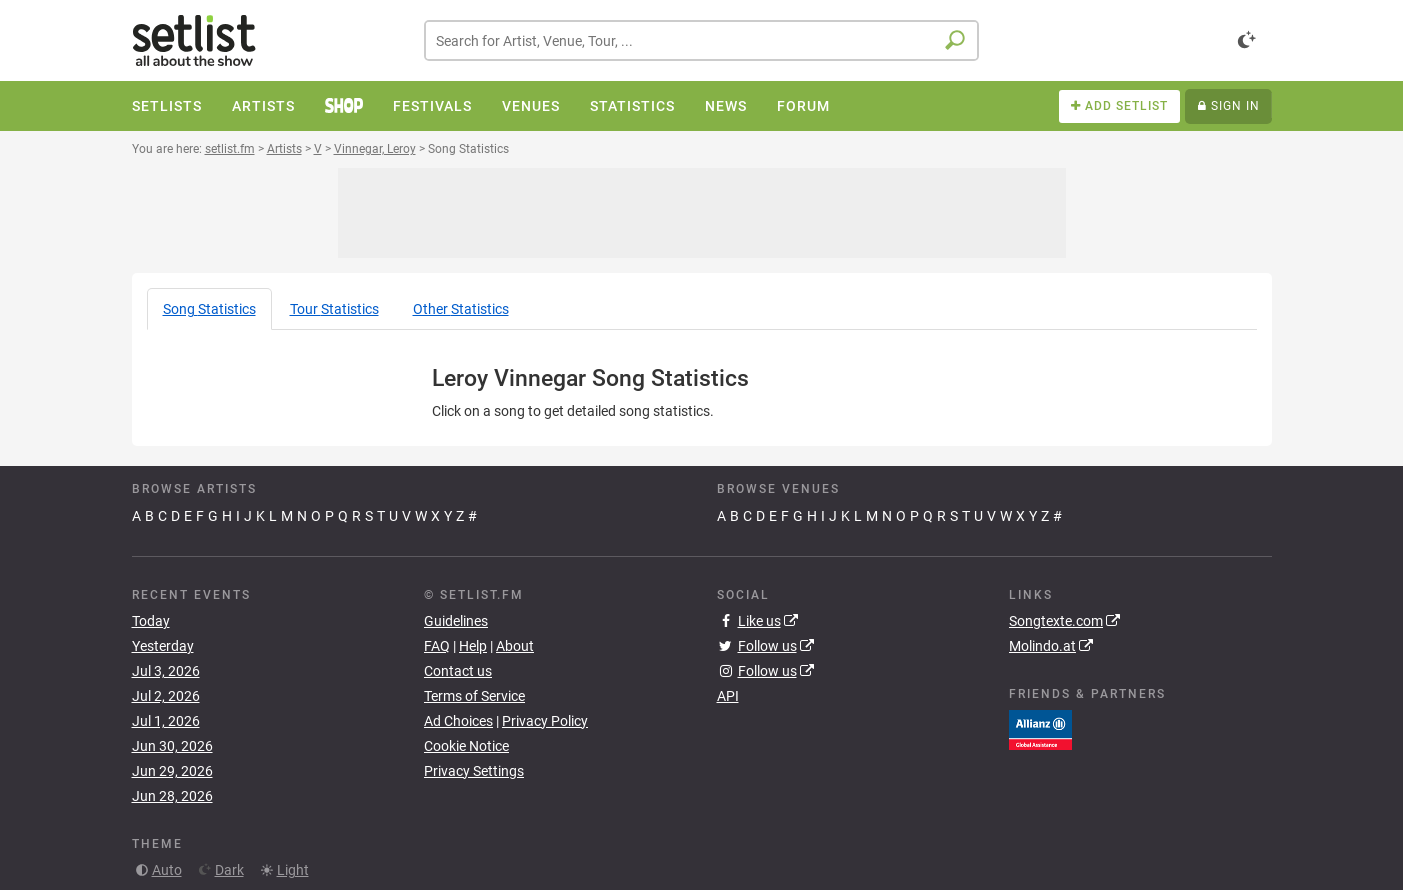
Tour (334, 309)
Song (209, 309)
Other (461, 309)
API (728, 696)
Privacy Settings (474, 771)
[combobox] (701, 40)
